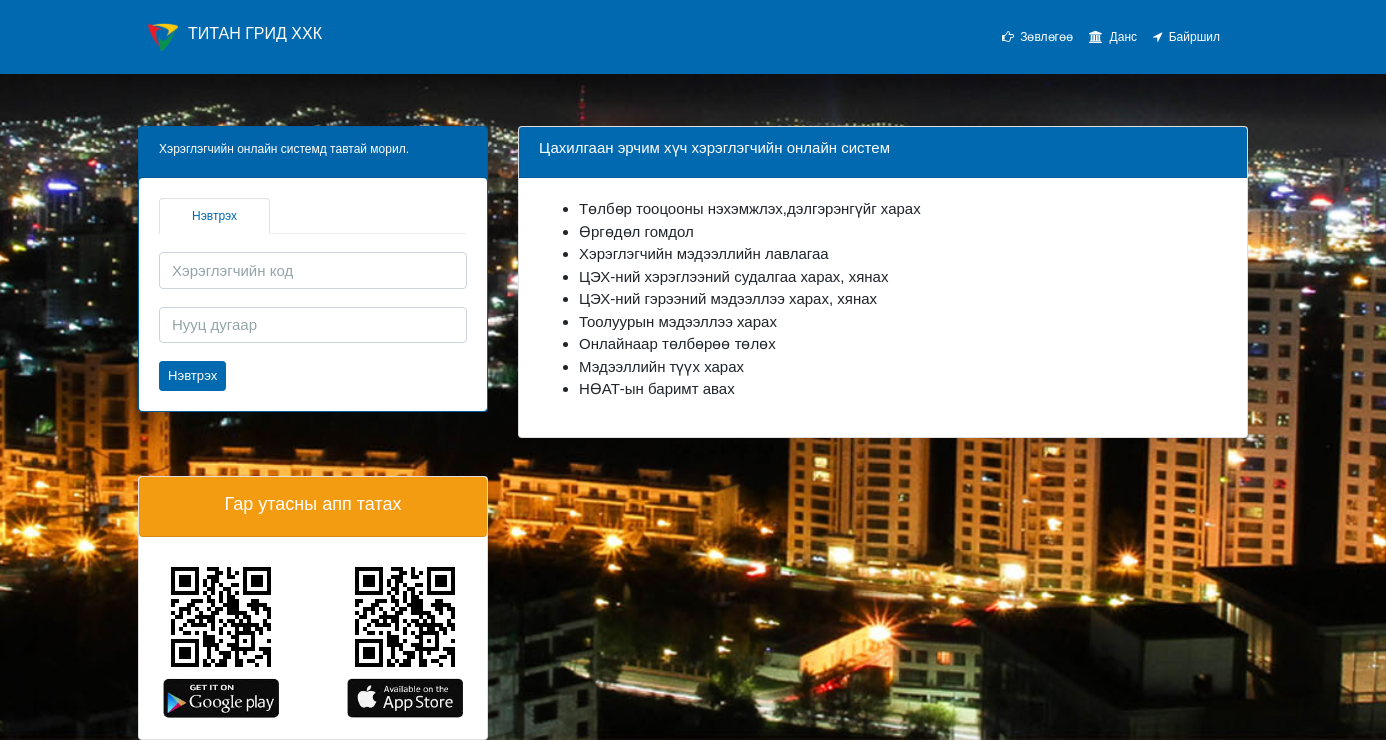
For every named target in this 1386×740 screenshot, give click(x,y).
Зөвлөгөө (1037, 37)
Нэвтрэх (214, 216)
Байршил (1186, 37)
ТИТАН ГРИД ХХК (235, 37)
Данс (1113, 37)
